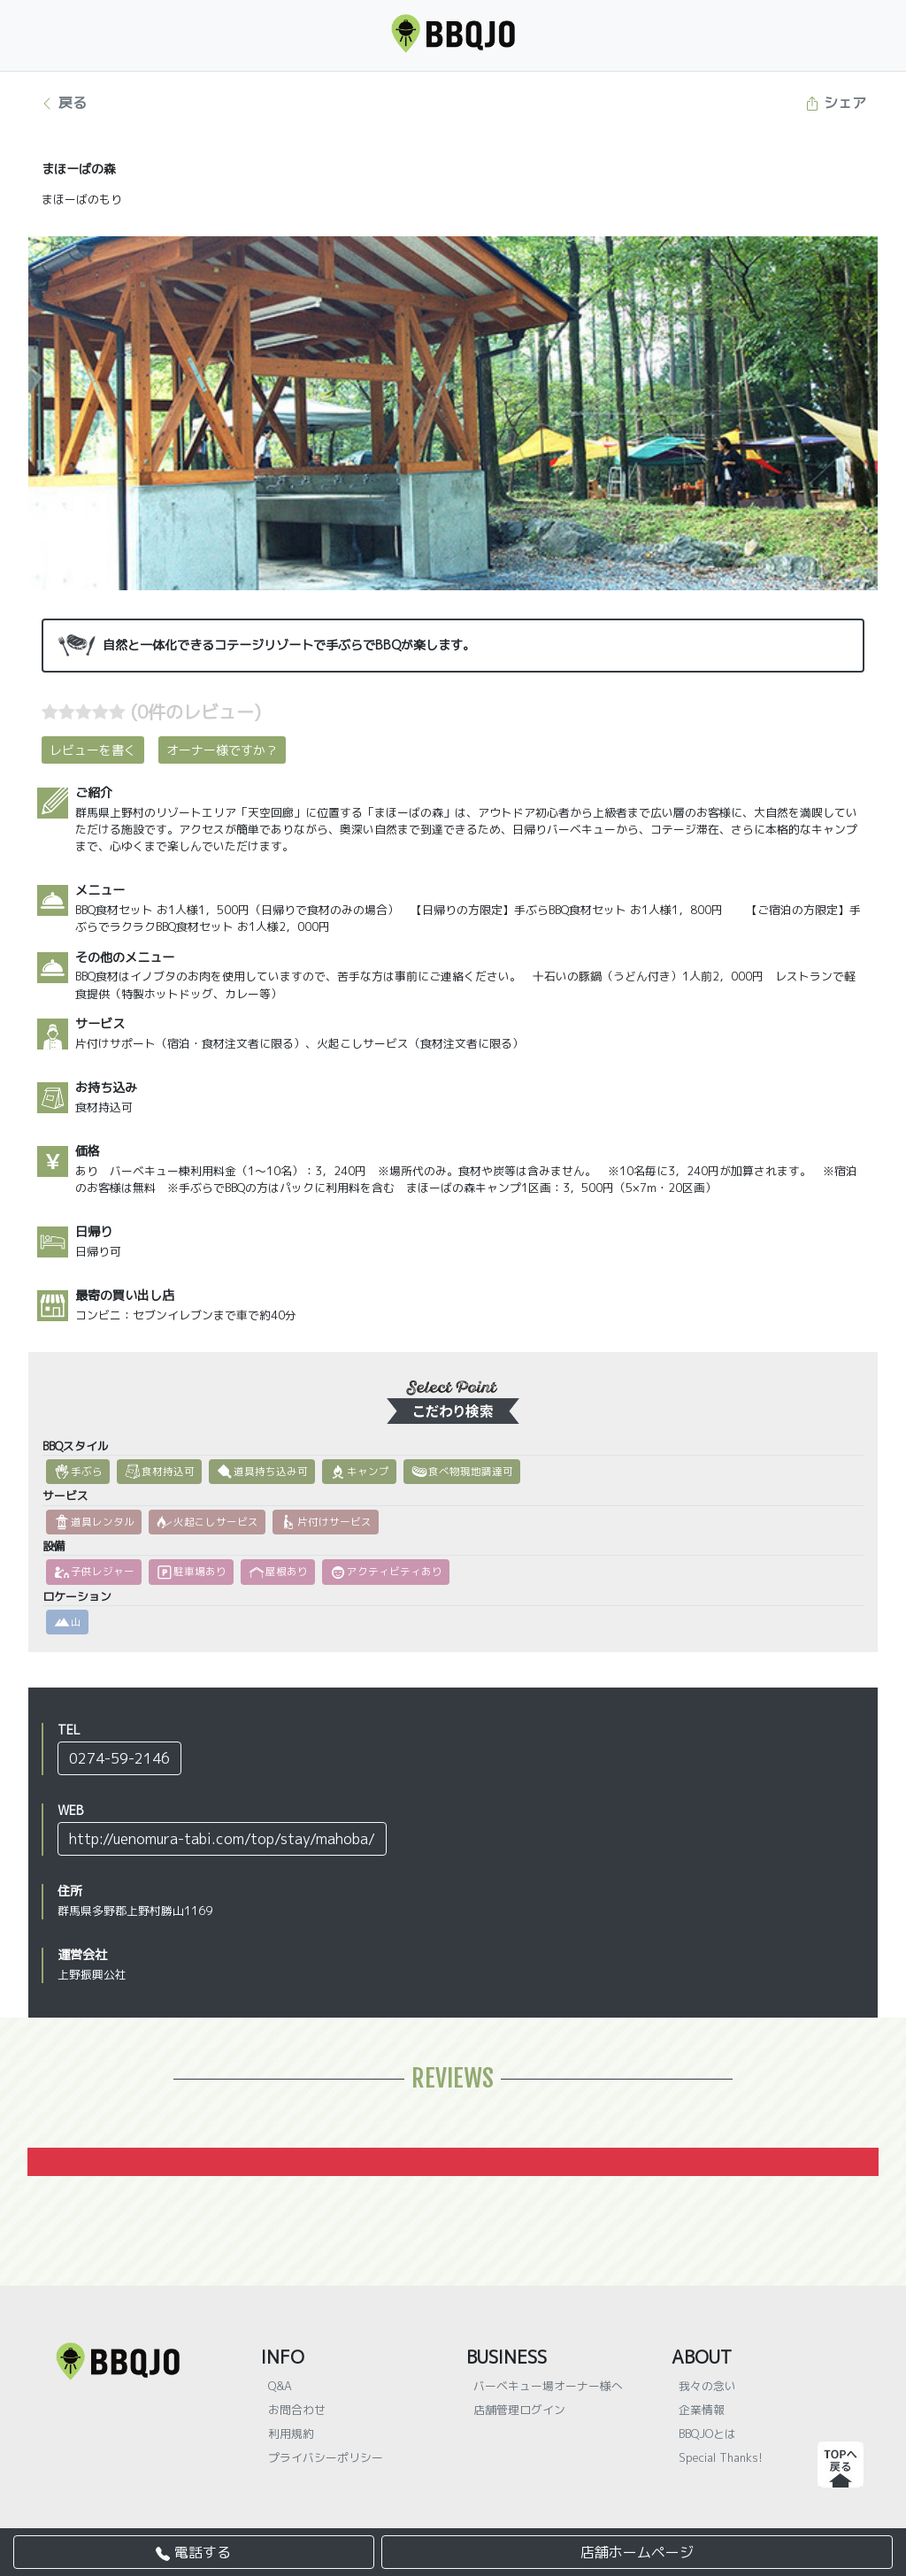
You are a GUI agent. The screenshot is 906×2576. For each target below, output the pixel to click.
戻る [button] (63, 102)
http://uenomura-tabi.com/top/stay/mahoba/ (222, 1839)
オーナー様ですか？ (222, 750)
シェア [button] (835, 102)
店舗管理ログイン (519, 2410)
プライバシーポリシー (325, 2457)
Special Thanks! (721, 2457)
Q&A (280, 2386)
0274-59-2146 (119, 1758)
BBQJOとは (707, 2433)
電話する (193, 2552)
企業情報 (702, 2410)
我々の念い (707, 2386)
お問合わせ (297, 2410)
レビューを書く (93, 750)
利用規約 (291, 2433)
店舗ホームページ (637, 2552)
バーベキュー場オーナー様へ (548, 2386)
